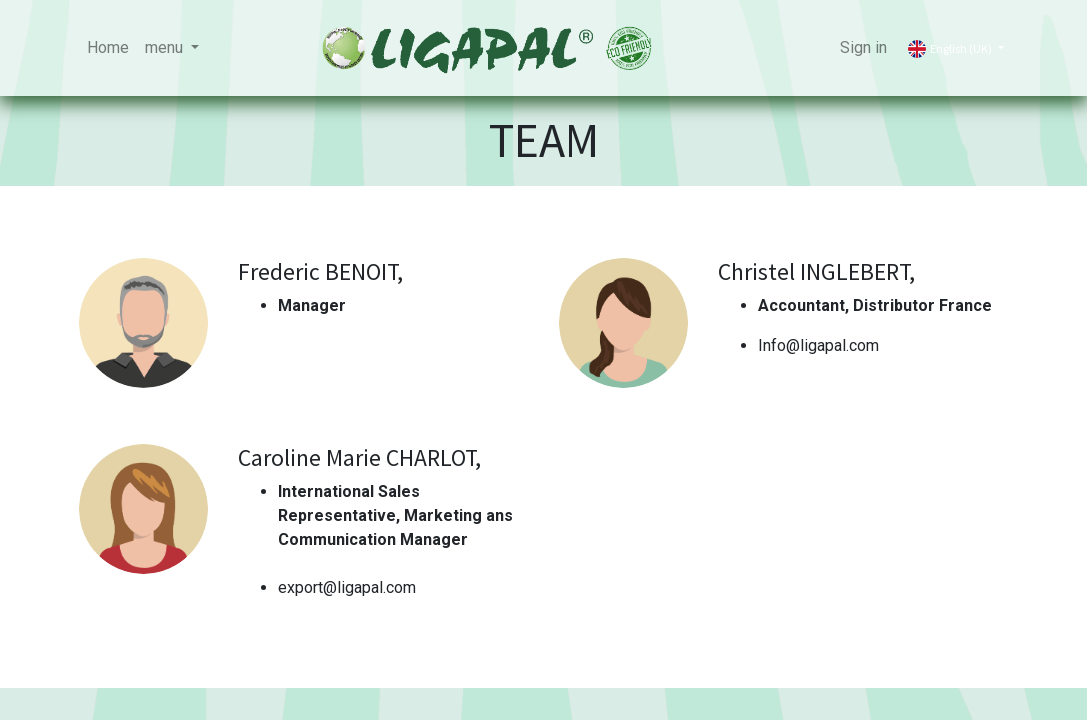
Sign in (863, 47)
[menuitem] (108, 48)
